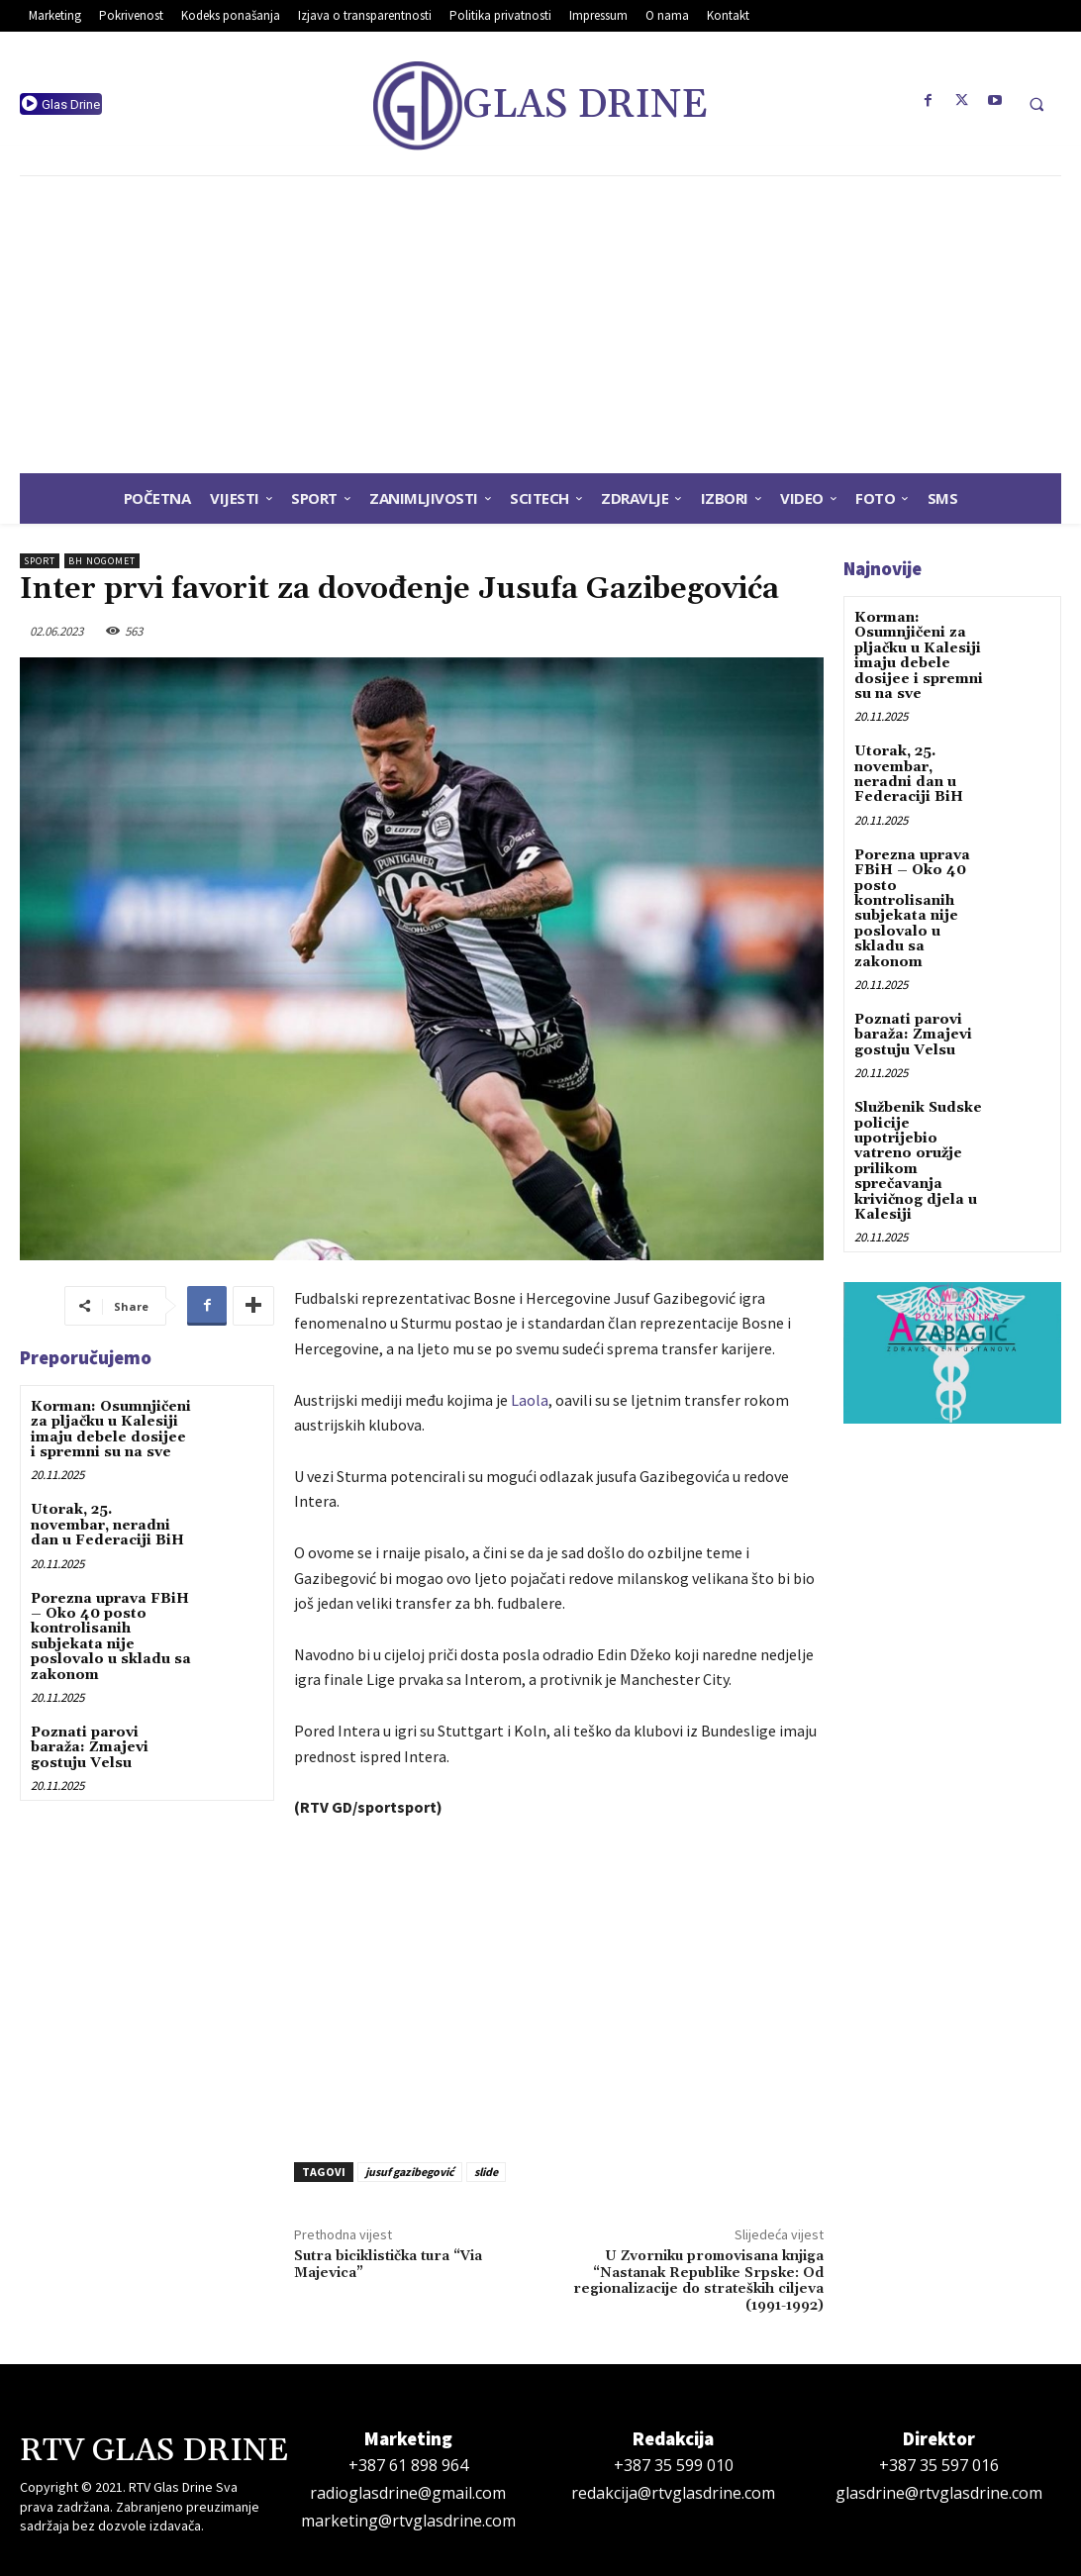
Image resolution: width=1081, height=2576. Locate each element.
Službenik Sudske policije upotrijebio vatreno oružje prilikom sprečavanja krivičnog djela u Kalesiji (918, 1161)
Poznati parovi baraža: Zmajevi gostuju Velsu (89, 1748)
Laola (529, 1400)
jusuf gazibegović (409, 2171)
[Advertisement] (540, 324)
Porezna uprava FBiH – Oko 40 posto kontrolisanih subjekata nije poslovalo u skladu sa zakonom (111, 1637)
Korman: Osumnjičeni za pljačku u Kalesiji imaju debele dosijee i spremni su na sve (111, 1429)
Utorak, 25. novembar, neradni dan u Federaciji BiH (107, 1525)
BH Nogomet (102, 560)
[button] (1036, 104)
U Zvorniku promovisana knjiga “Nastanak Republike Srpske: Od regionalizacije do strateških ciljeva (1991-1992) (698, 2281)
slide (486, 2171)
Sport (39, 560)
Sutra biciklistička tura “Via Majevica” (388, 2264)
